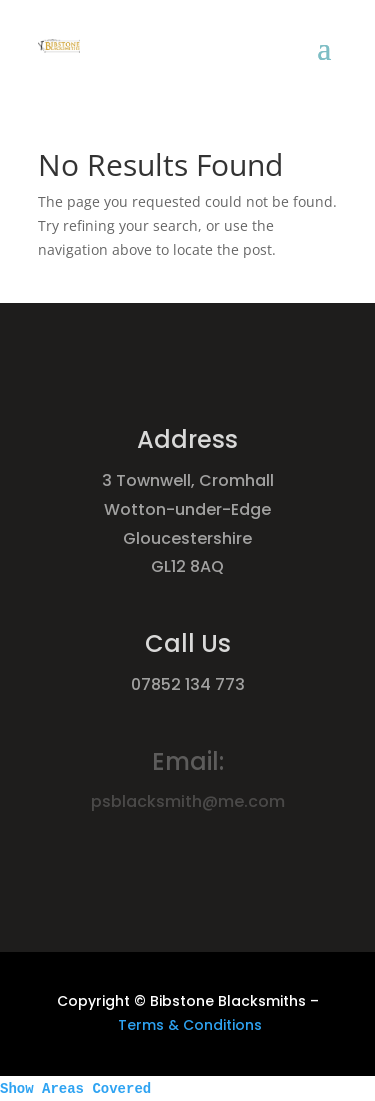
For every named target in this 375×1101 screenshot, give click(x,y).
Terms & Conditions (190, 1025)
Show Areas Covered (75, 1089)
